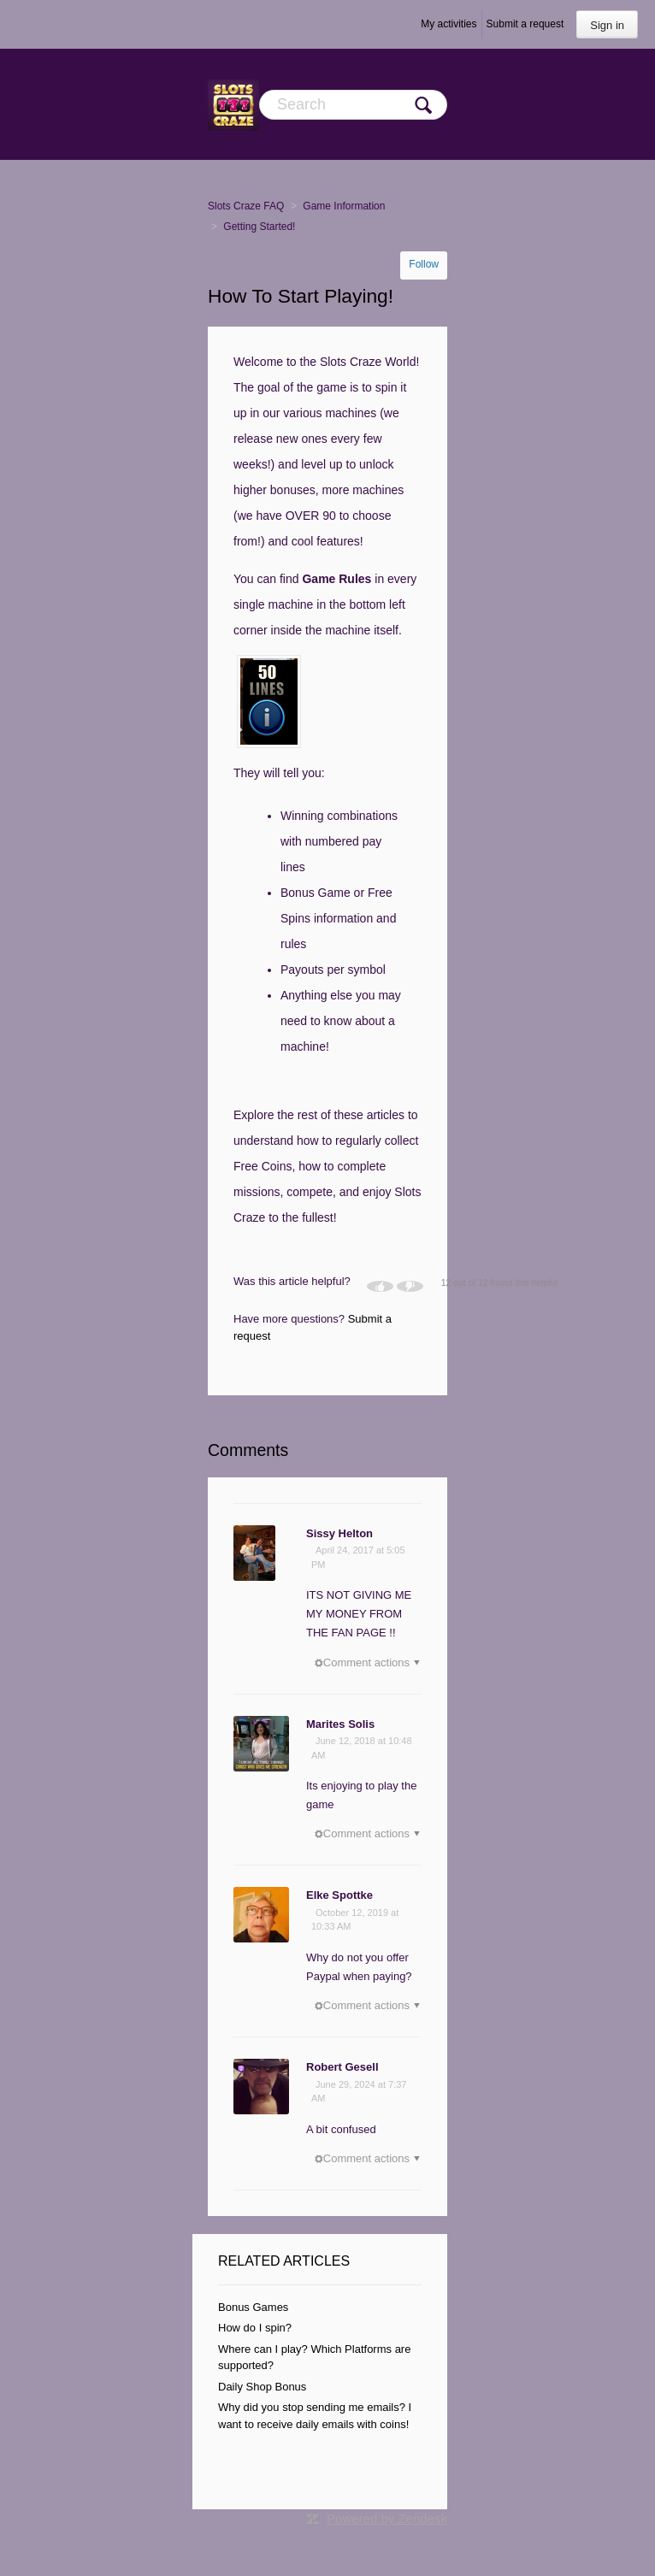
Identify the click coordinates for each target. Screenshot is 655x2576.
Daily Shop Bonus (262, 2386)
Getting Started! (259, 227)
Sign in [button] (607, 25)
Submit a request (525, 24)
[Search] (353, 105)
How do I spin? (255, 2327)
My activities (448, 24)
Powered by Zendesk (387, 2518)
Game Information (344, 206)
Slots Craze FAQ (246, 206)
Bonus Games (253, 2307)
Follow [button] (424, 264)
